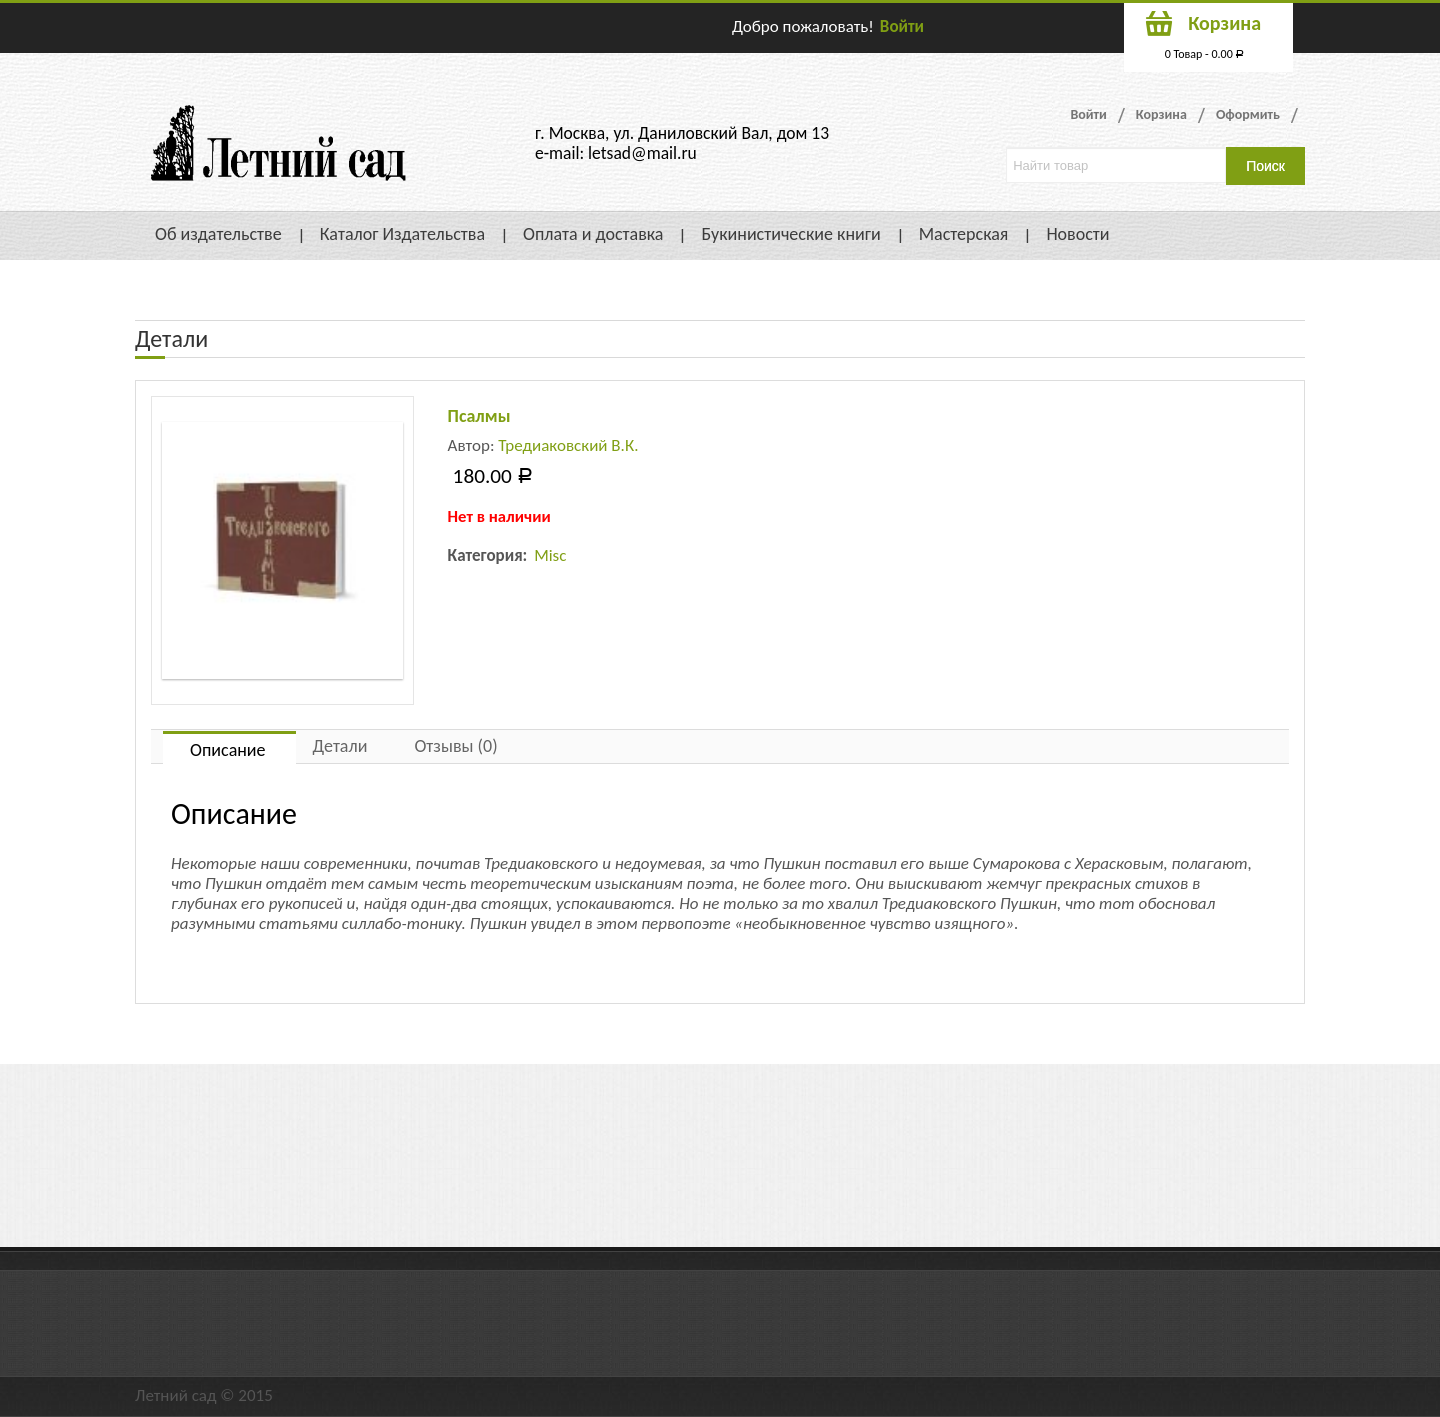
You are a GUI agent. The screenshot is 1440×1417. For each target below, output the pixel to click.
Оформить (1248, 114)
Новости (1077, 234)
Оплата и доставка (593, 234)
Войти (902, 26)
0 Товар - (1205, 54)
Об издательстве (218, 234)
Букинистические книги (790, 234)
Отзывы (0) (455, 746)
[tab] (229, 747)
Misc (550, 555)
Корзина (1161, 114)
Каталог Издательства (402, 234)
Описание (228, 750)
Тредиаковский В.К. (568, 445)
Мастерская (964, 234)
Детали (340, 746)
